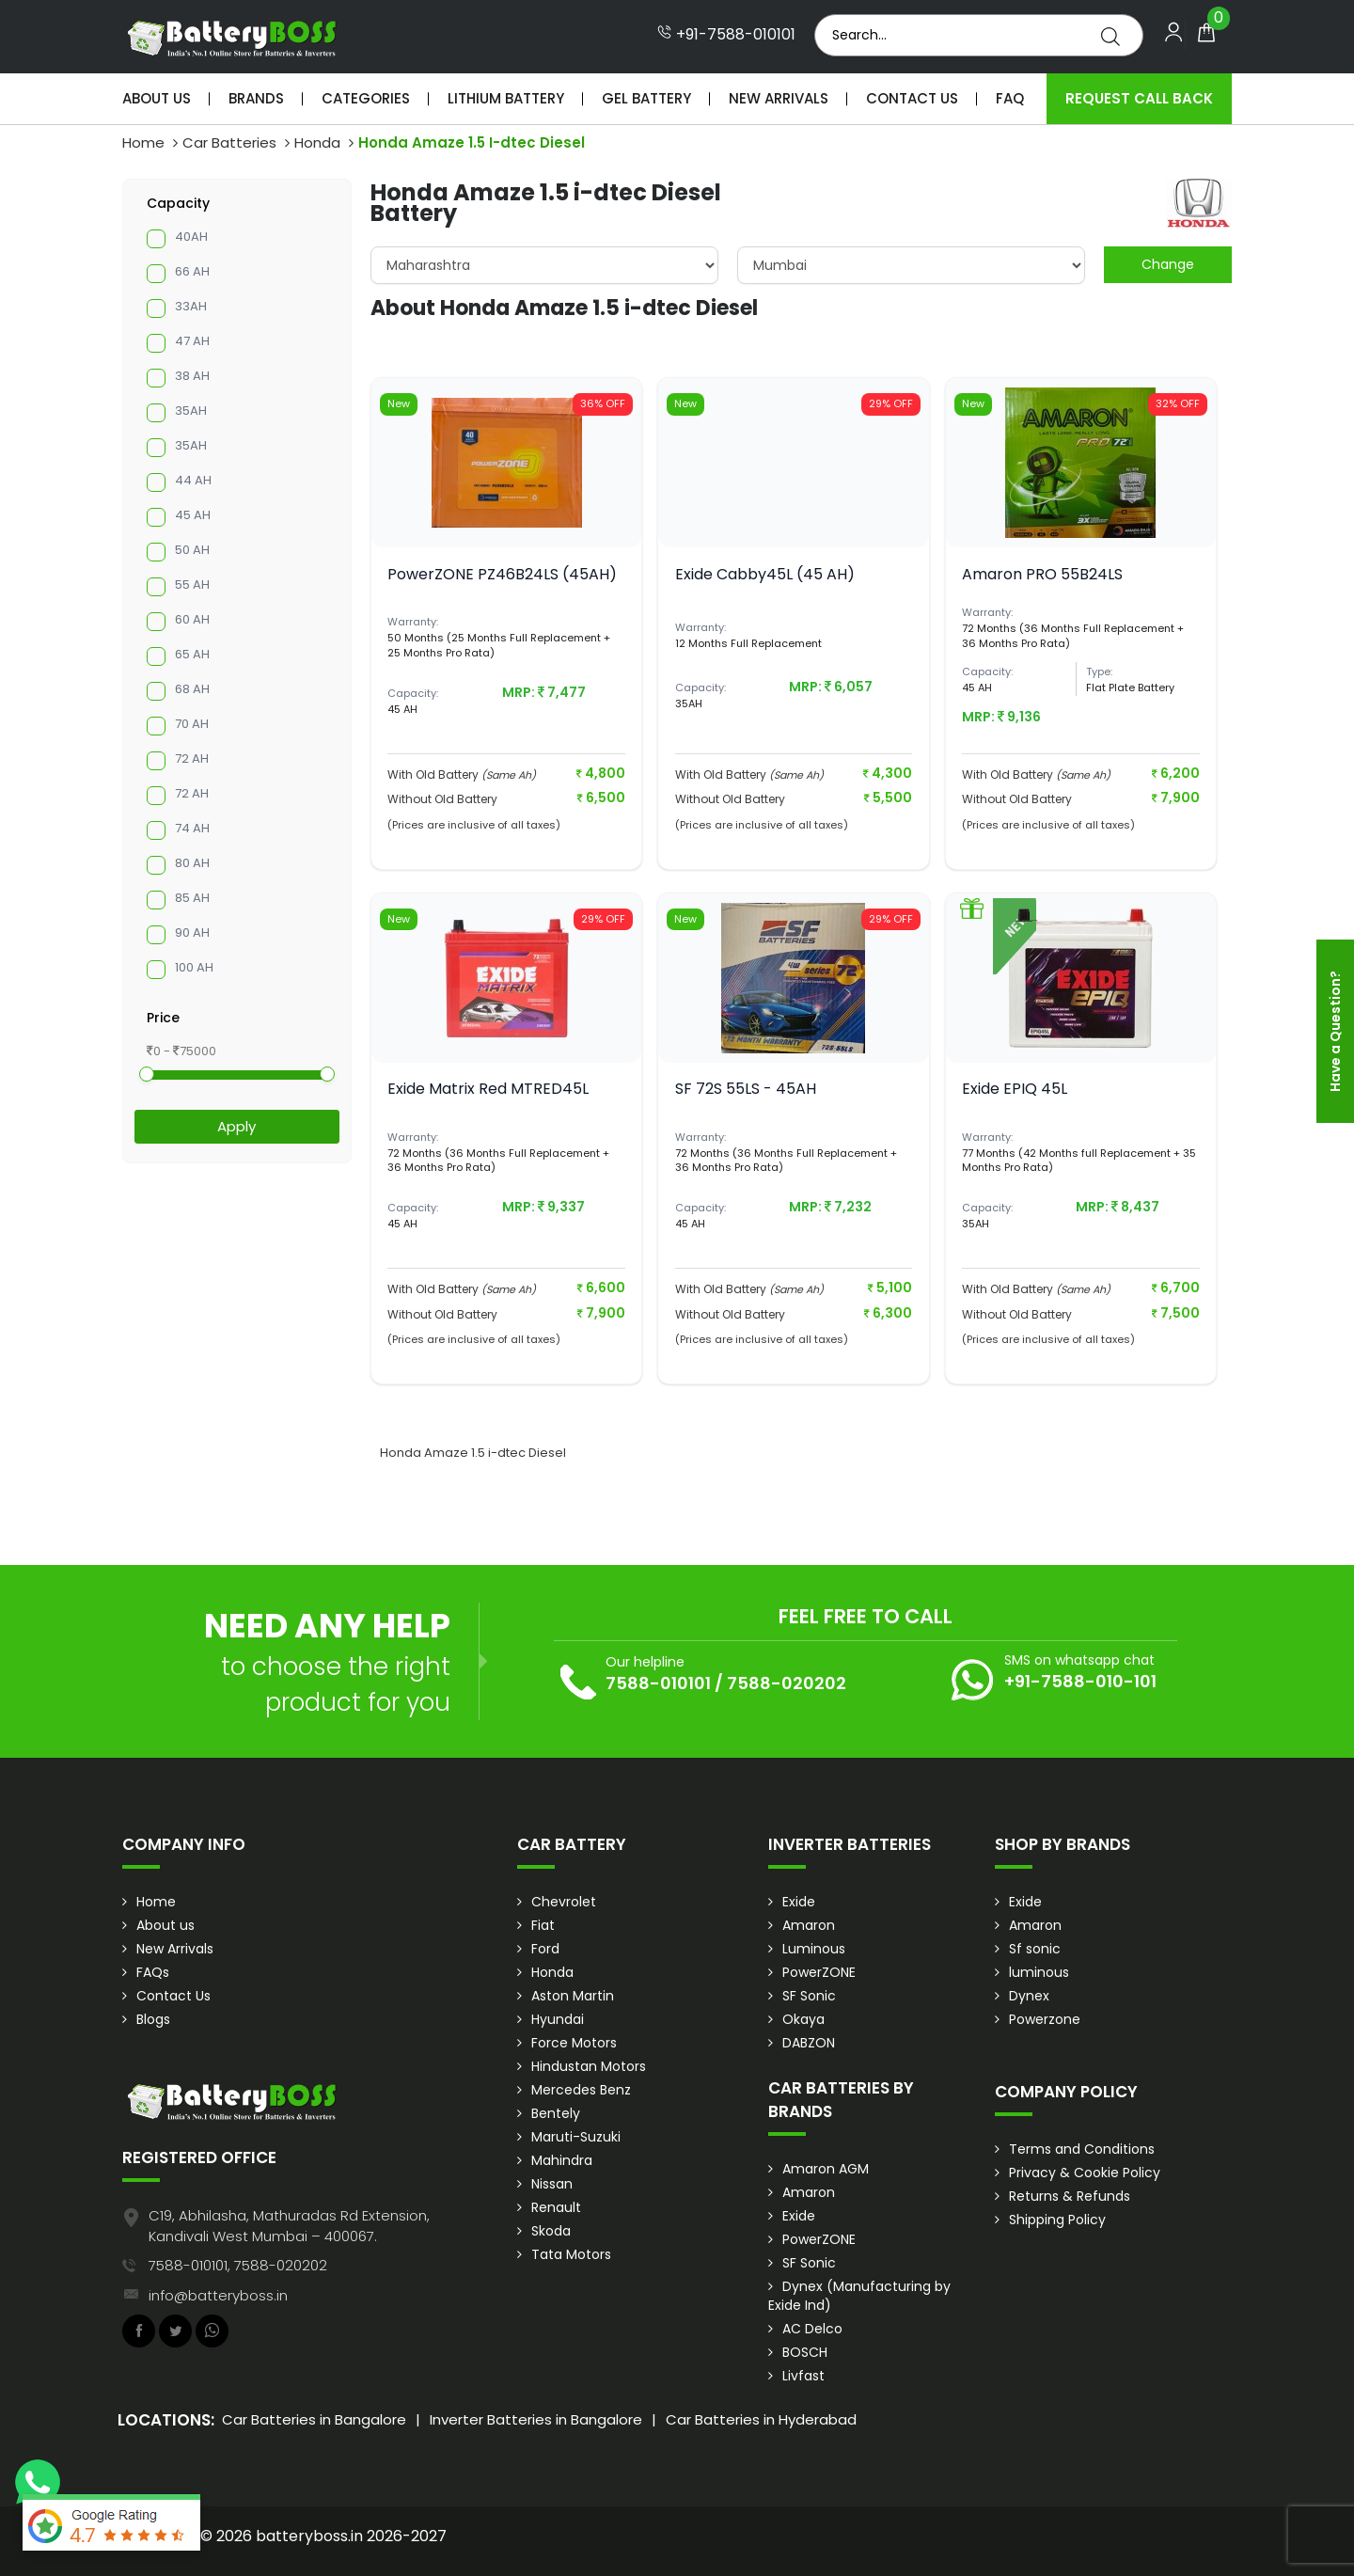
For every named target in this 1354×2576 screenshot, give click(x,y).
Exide (798, 1901)
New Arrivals (778, 98)
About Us (156, 98)
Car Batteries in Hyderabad (761, 2419)
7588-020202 (786, 1683)
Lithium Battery (506, 98)
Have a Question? (1335, 1031)
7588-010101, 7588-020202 (238, 2265)
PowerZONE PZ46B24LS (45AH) (502, 574)
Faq (1010, 98)
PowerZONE (819, 1972)
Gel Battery (646, 98)
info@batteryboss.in (218, 2295)
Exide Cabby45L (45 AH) (765, 574)
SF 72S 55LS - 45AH (745, 1088)
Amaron (808, 1925)
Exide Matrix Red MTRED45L (488, 1088)
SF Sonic (809, 1995)
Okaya (803, 2019)
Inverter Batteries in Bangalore (536, 2419)
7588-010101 (658, 1683)
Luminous (813, 1948)
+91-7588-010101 (726, 34)
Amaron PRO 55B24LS (1042, 574)
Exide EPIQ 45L (1014, 1088)
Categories (366, 98)
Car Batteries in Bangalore (314, 2419)
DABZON (808, 2042)
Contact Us (912, 98)
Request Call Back (1139, 98)
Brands (256, 98)
